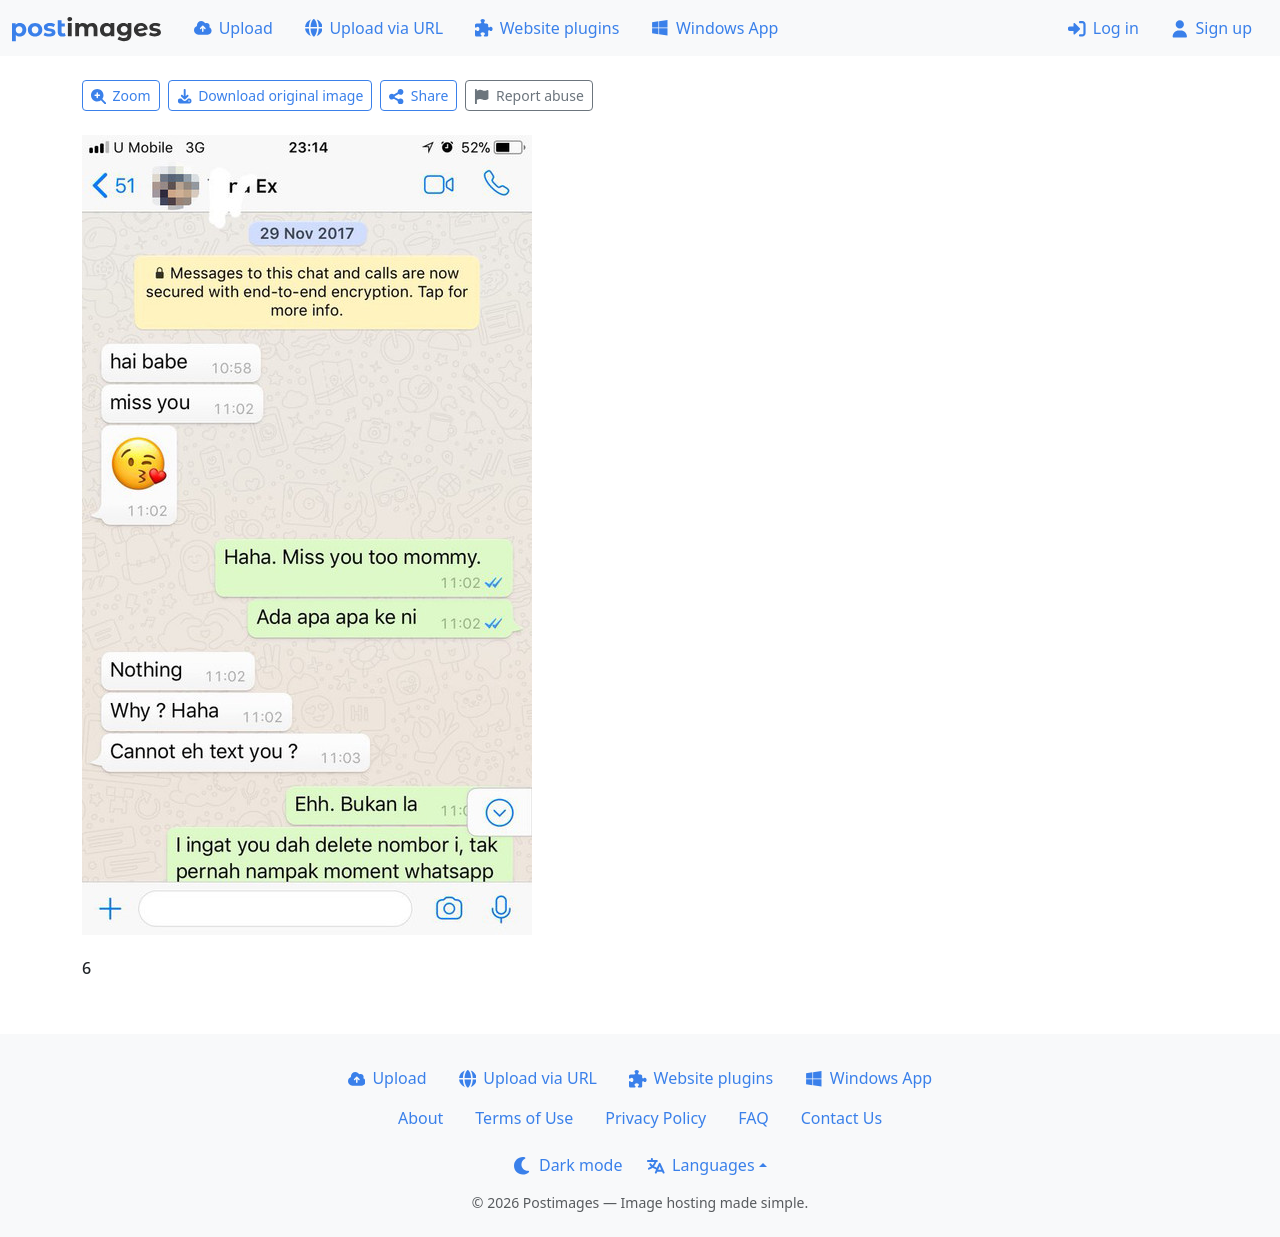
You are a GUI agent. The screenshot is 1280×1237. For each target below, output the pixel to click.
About (420, 1118)
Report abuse (528, 95)
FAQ (753, 1118)
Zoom (121, 95)
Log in (1103, 28)
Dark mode (568, 1165)
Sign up (1211, 28)
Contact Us (841, 1118)
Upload (233, 28)
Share (418, 95)
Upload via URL (374, 28)
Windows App (714, 28)
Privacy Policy (655, 1118)
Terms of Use (524, 1118)
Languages (700, 1165)
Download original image (270, 95)
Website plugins (547, 28)
